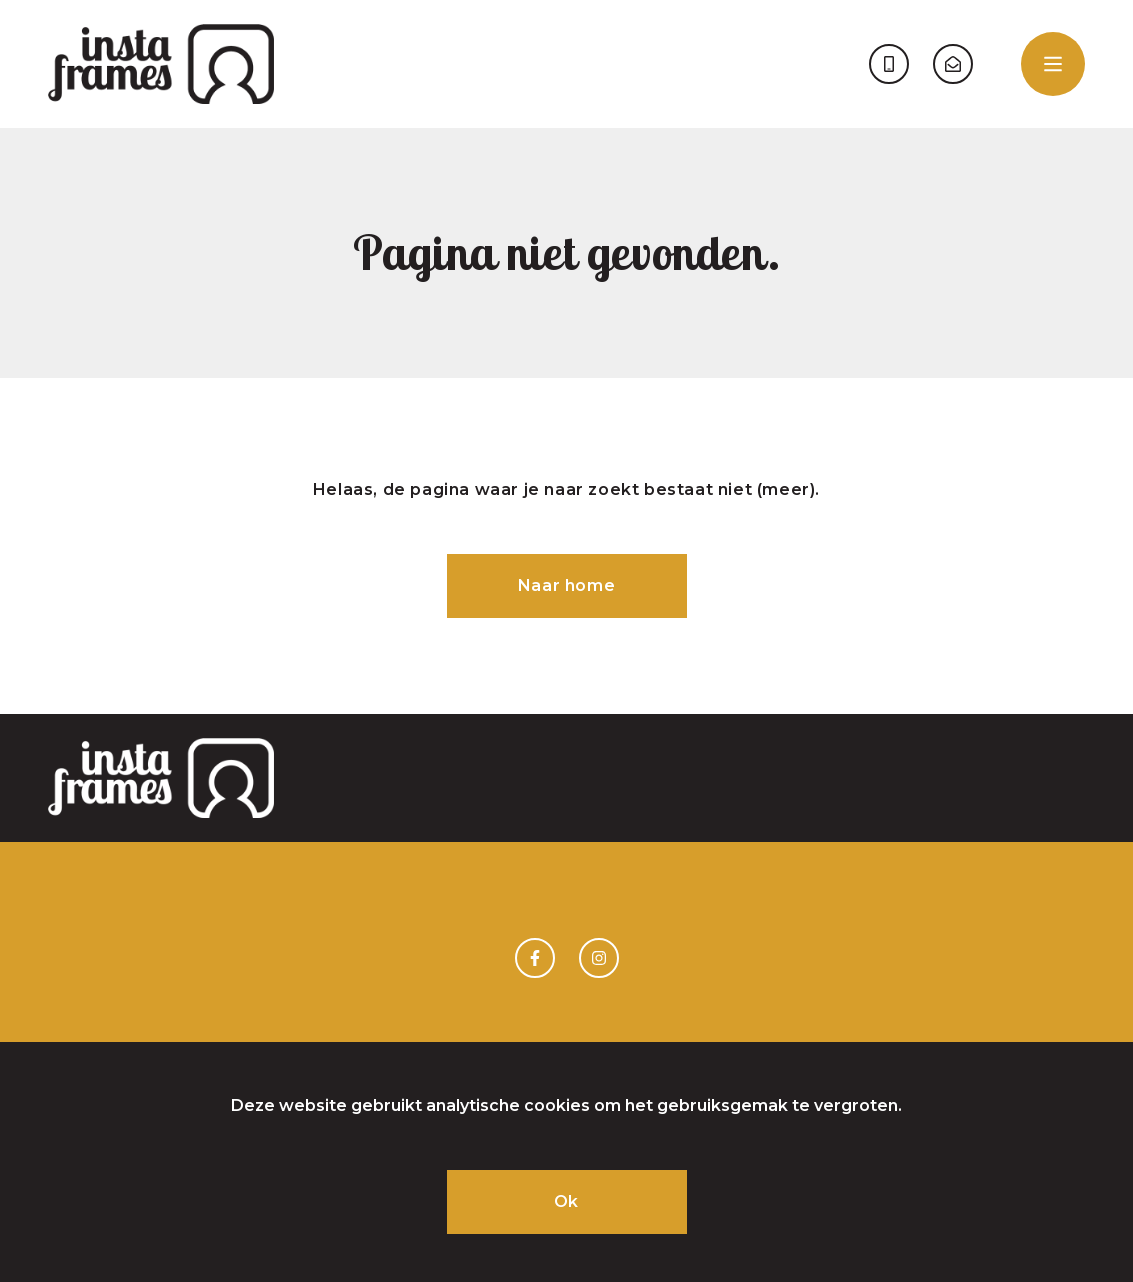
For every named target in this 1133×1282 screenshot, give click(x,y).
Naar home (566, 585)
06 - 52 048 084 (889, 64)
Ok (566, 1201)
